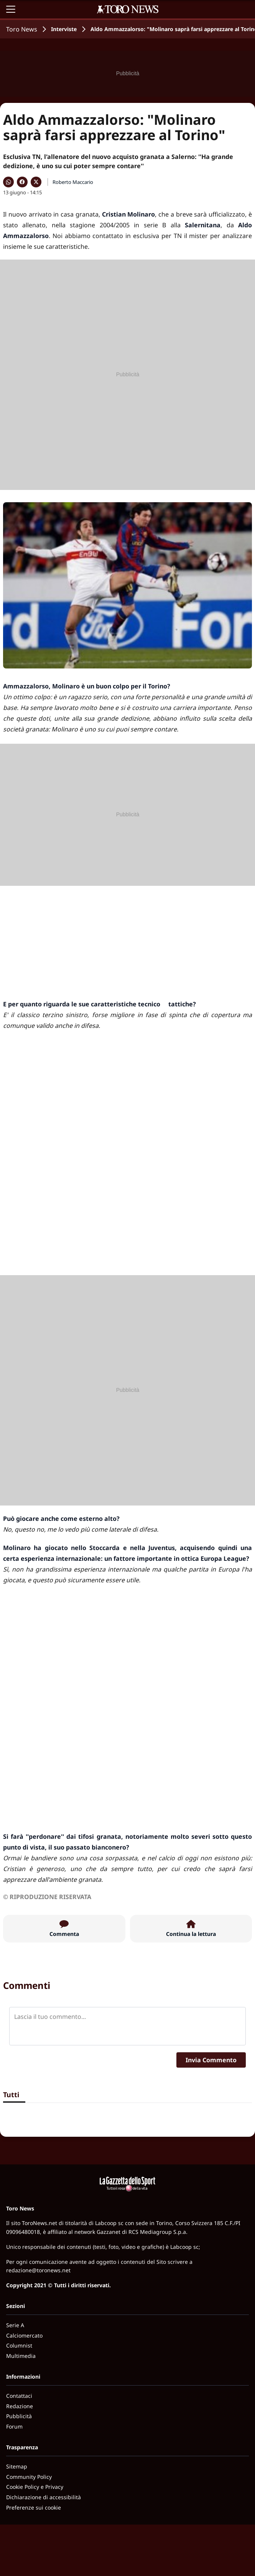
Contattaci (19, 2395)
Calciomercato (24, 2335)
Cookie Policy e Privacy (34, 2486)
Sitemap (16, 2466)
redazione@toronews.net (38, 2270)
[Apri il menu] (10, 9)
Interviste (64, 29)
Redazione (19, 2406)
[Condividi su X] (36, 182)
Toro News (21, 29)
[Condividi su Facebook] (22, 182)
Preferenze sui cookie (33, 2507)
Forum (14, 2426)
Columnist (19, 2345)
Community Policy (29, 2476)
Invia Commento (211, 2060)
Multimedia (21, 2355)
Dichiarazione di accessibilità (43, 2497)
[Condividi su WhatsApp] (8, 182)
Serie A (15, 2325)
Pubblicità (19, 2416)
